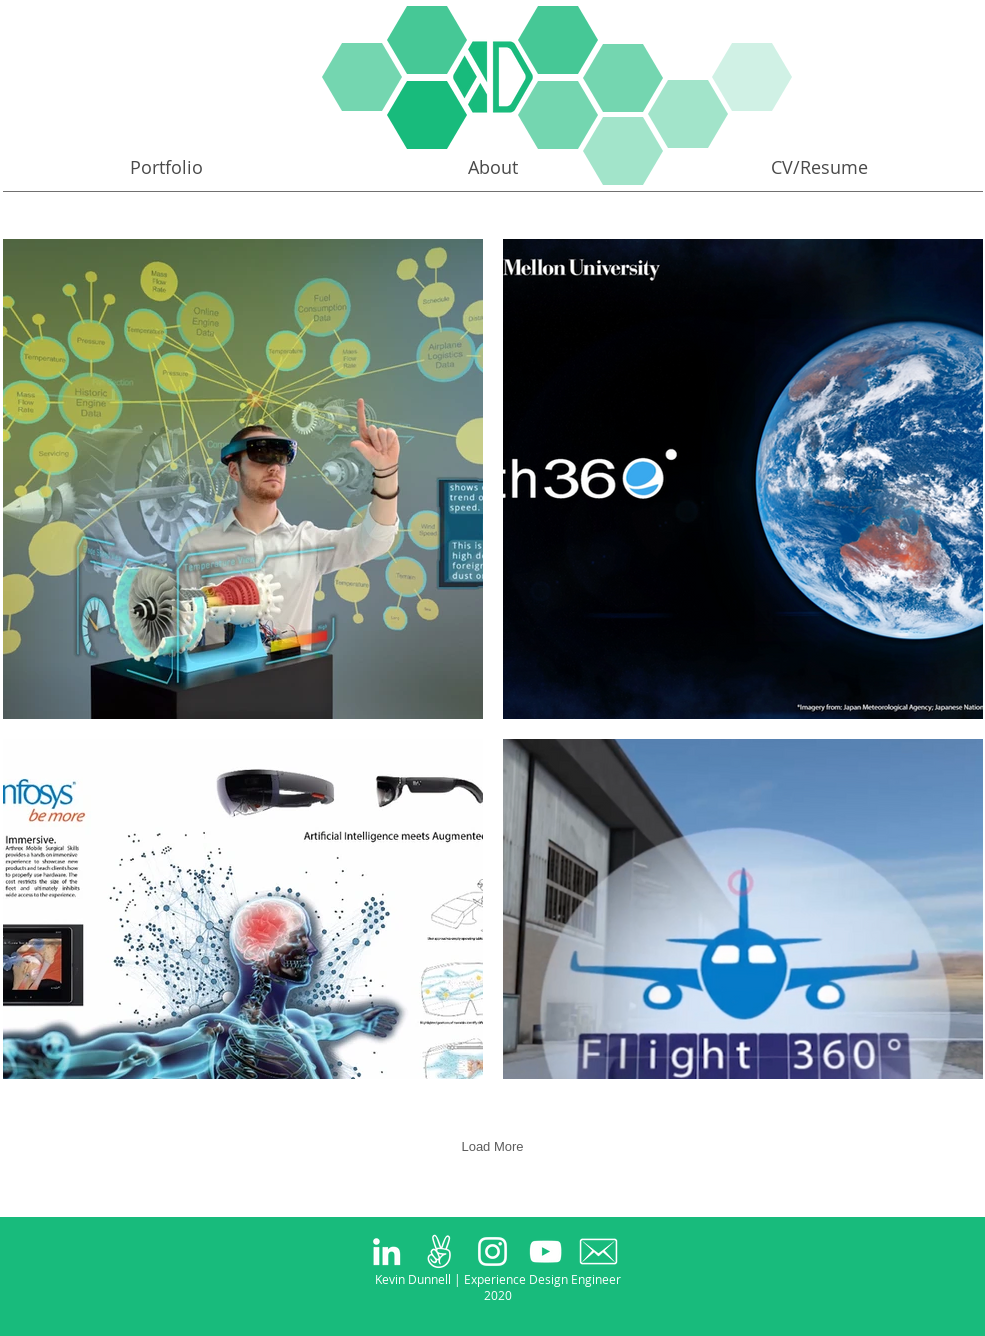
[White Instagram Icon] (492, 1251)
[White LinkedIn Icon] (386, 1251)
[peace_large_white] (439, 1251)
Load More (492, 1146)
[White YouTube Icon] (545, 1251)
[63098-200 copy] (598, 1251)
